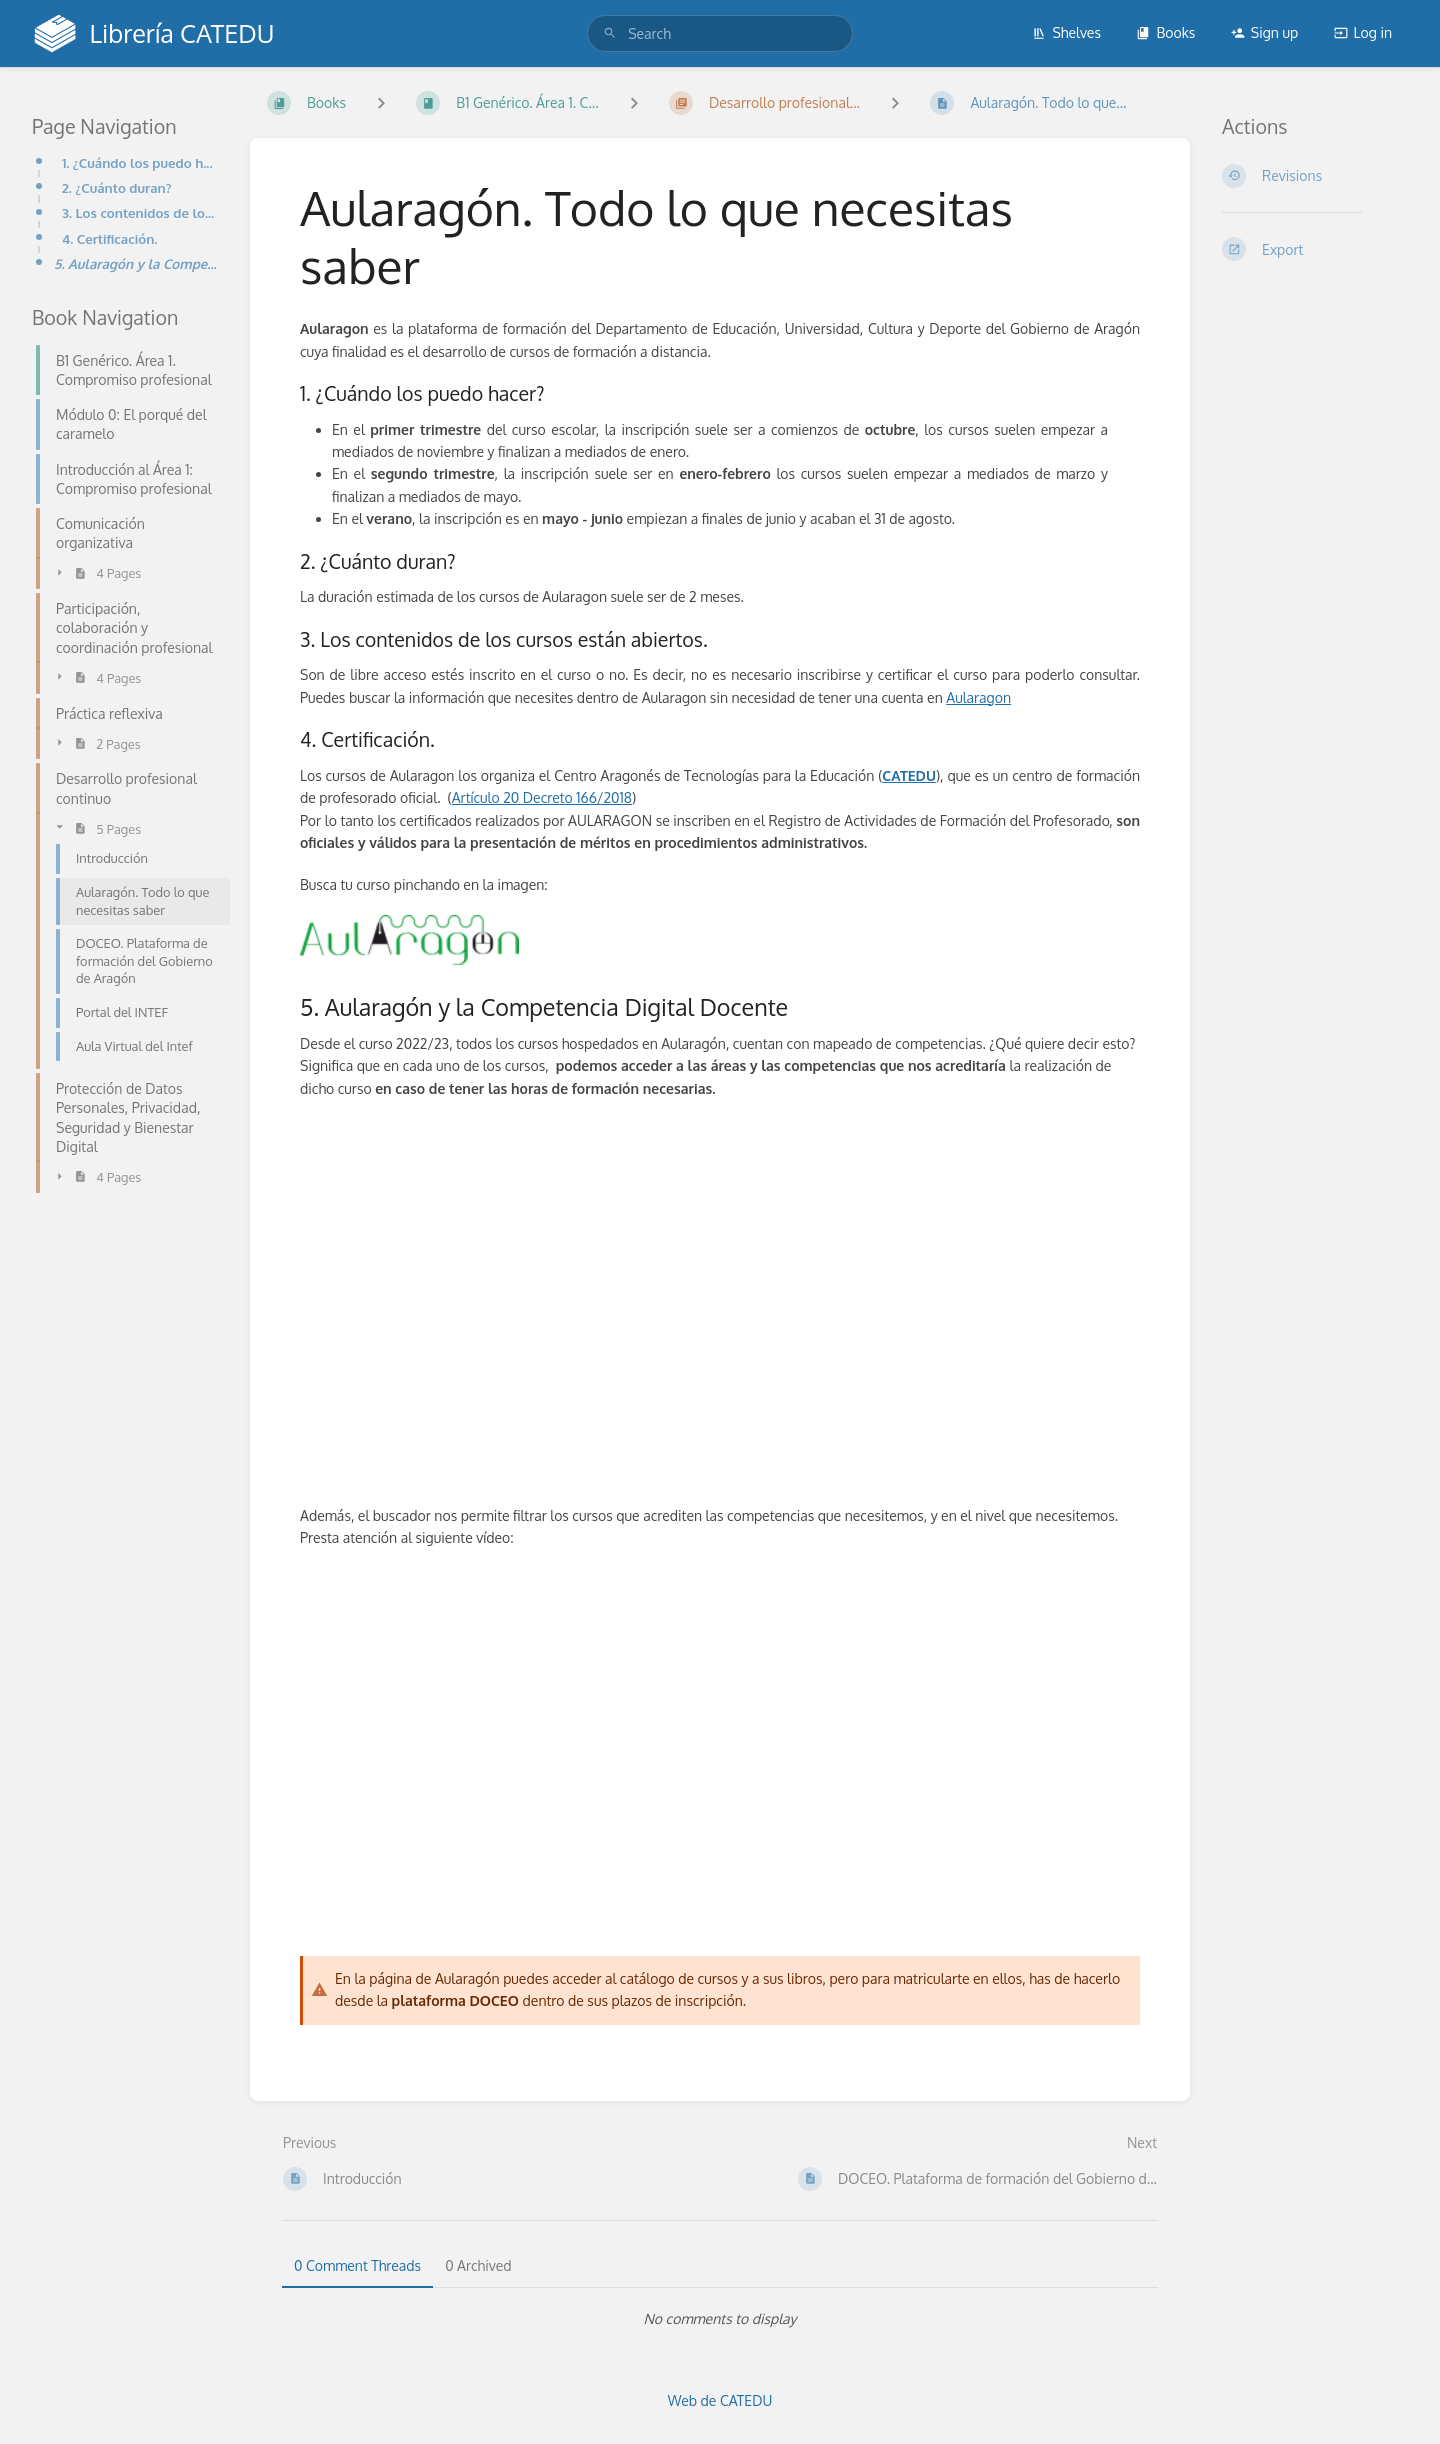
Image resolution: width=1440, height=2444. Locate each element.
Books (1165, 32)
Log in (1363, 32)
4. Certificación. (109, 238)
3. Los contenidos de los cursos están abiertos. (140, 212)
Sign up (1264, 32)
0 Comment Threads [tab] (357, 2265)
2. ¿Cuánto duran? (117, 187)
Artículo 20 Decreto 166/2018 (542, 797)
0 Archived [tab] (478, 2265)
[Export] (1315, 249)
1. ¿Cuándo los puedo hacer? (140, 162)
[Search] (610, 33)
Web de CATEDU (720, 2400)
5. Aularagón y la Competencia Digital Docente (136, 263)
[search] (720, 33)
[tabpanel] (720, 2319)
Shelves (1066, 32)
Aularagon (978, 697)
